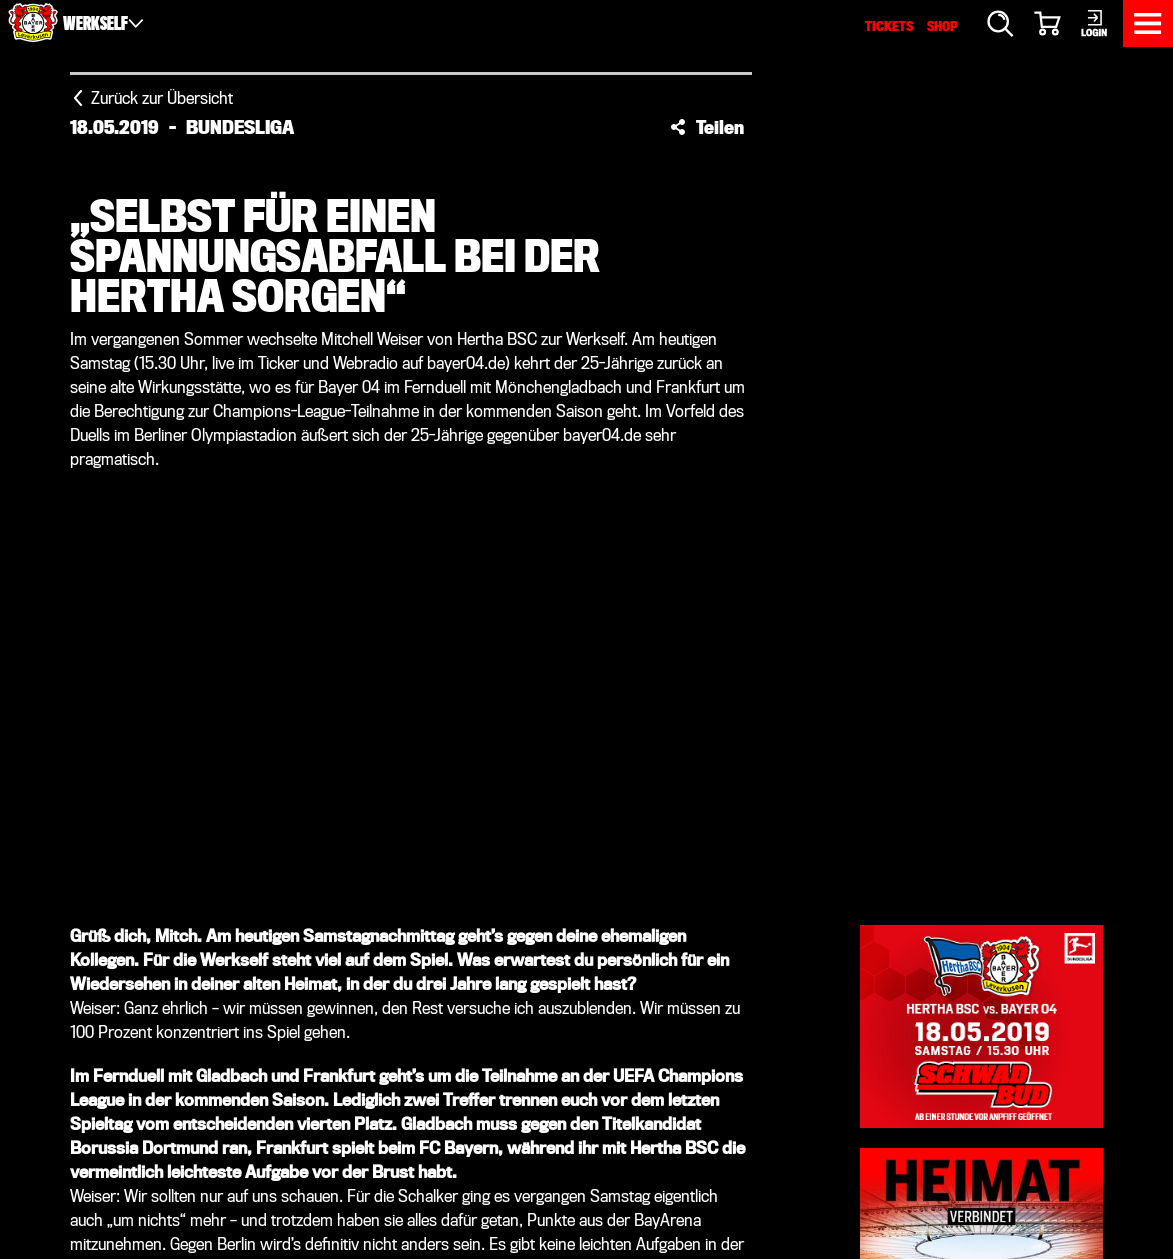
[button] (707, 127)
